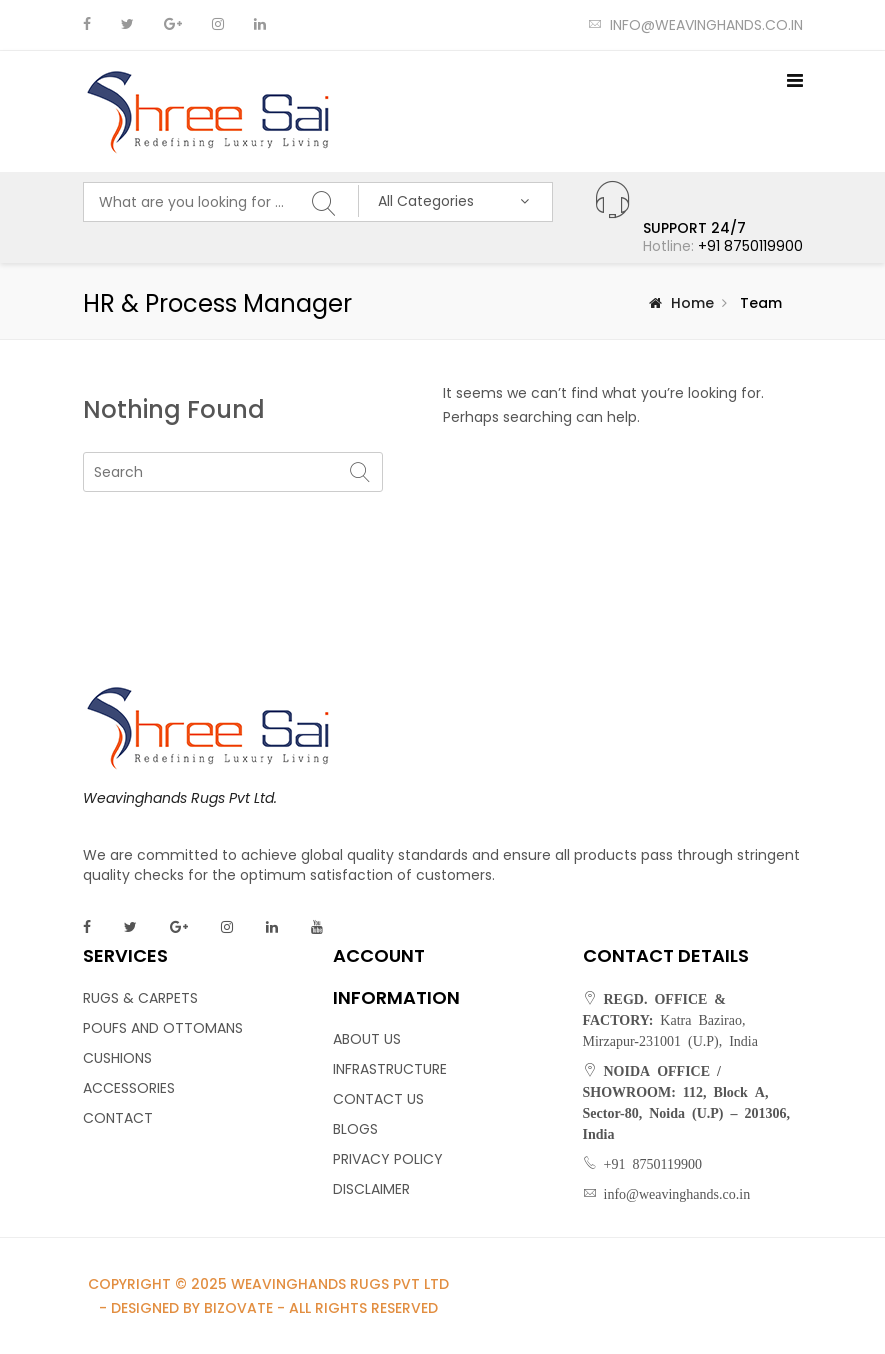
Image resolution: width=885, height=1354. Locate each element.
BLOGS (355, 1129)
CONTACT (118, 1118)
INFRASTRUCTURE (390, 1069)
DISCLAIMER (371, 1189)
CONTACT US (378, 1099)
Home (692, 303)
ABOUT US (367, 1039)
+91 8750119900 (750, 246)
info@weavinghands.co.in (695, 25)
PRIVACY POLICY (388, 1159)
